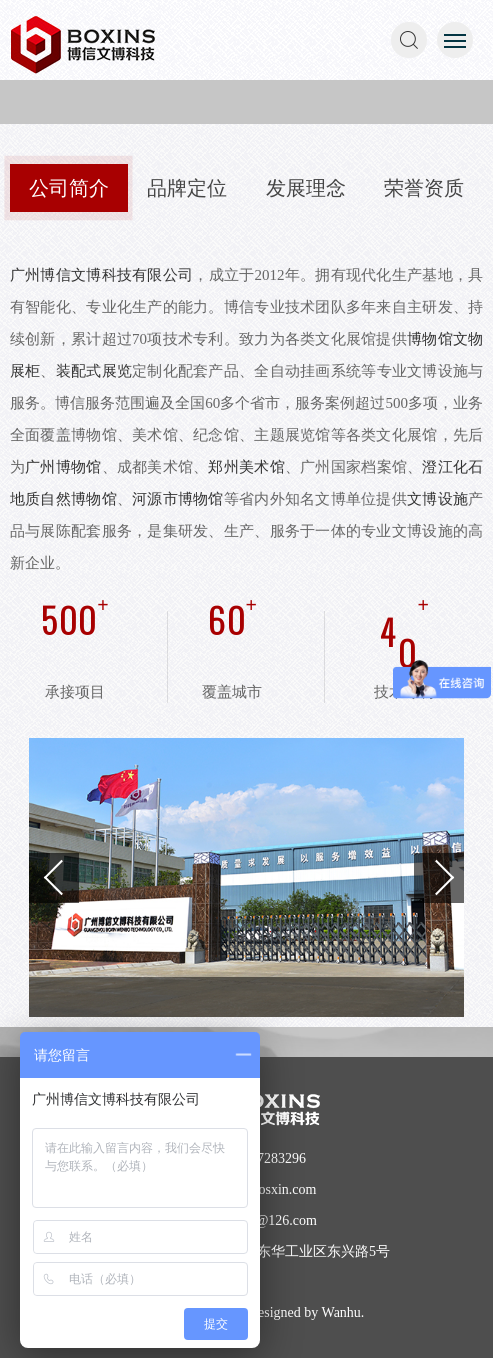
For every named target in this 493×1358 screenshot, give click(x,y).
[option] (247, 877)
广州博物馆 (63, 467)
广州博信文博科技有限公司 (101, 275)
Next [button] (439, 878)
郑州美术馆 (246, 467)
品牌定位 (187, 188)
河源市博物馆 (178, 499)
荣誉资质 (424, 188)
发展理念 (306, 188)
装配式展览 (94, 371)
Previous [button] (54, 878)
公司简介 (69, 188)
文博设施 (437, 499)
